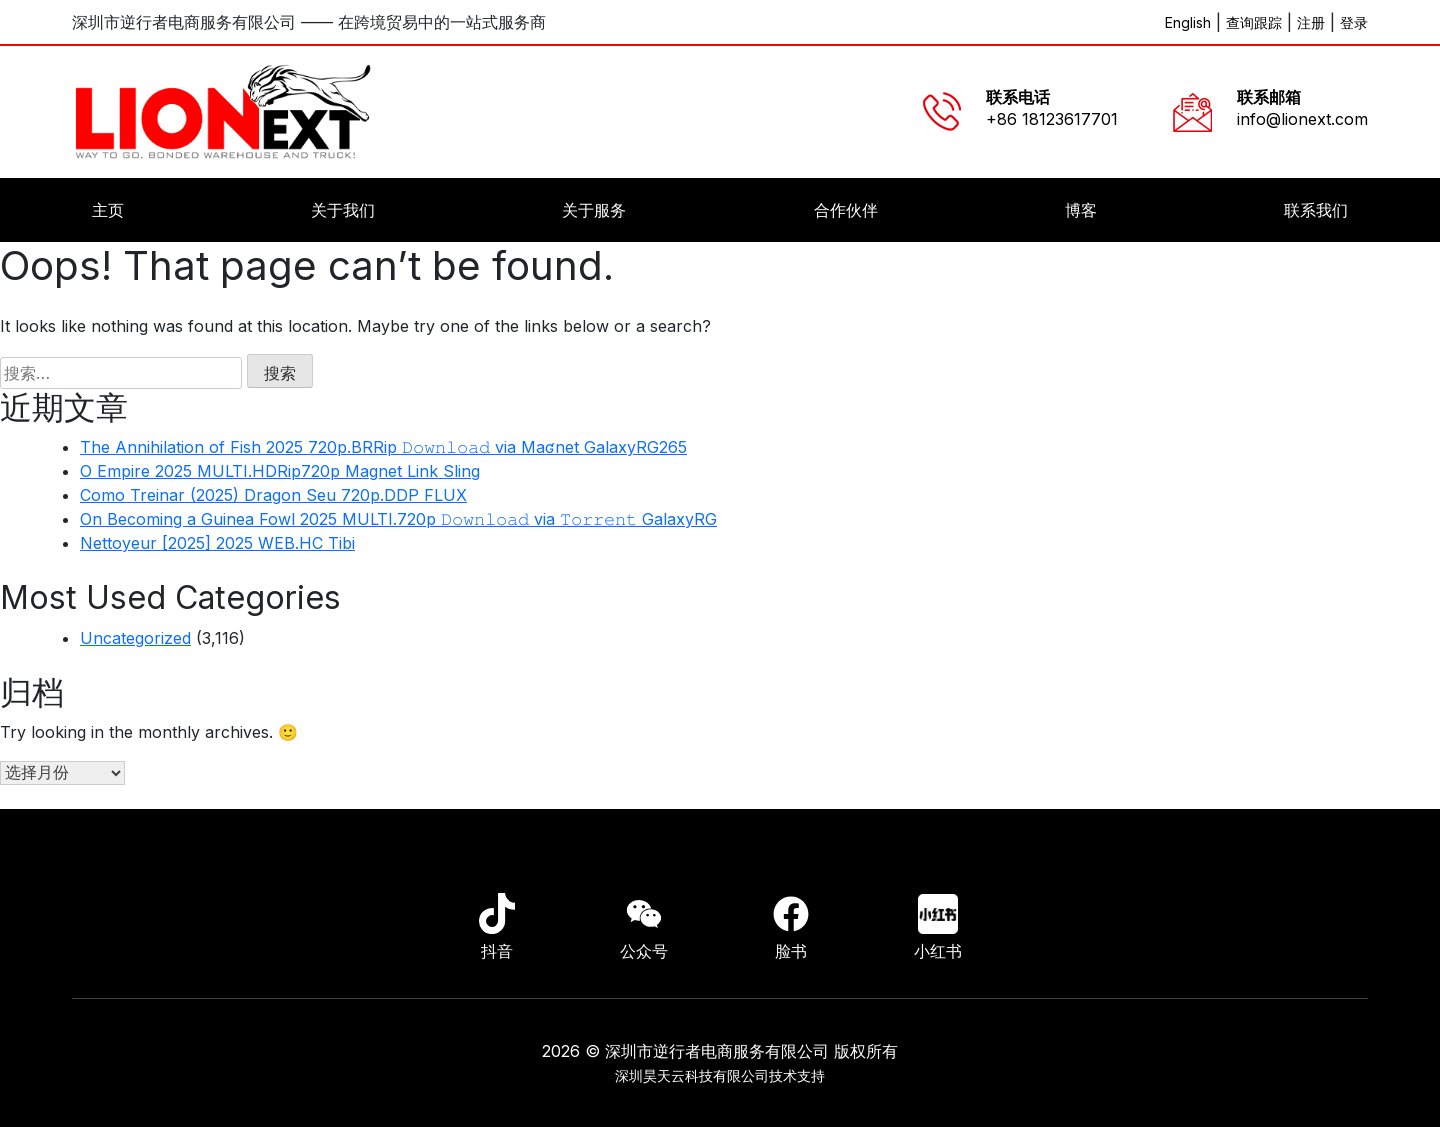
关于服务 (594, 210)
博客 (1081, 210)
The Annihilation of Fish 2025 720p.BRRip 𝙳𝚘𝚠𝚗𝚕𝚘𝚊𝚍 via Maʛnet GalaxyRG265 (383, 447)
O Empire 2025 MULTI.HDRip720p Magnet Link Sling (280, 471)
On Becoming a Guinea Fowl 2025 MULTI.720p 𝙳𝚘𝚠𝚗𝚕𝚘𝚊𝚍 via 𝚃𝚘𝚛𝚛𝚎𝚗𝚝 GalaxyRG (398, 519)
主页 (108, 210)
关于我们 (343, 210)
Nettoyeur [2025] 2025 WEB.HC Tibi (217, 543)
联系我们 (1316, 210)
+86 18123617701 (1052, 119)
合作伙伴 (846, 210)
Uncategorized (135, 638)
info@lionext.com (1302, 119)
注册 (1311, 22)
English (1188, 22)
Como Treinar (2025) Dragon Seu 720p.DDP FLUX (273, 495)
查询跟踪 (1254, 22)
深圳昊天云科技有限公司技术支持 (720, 1075)
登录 (1354, 22)
